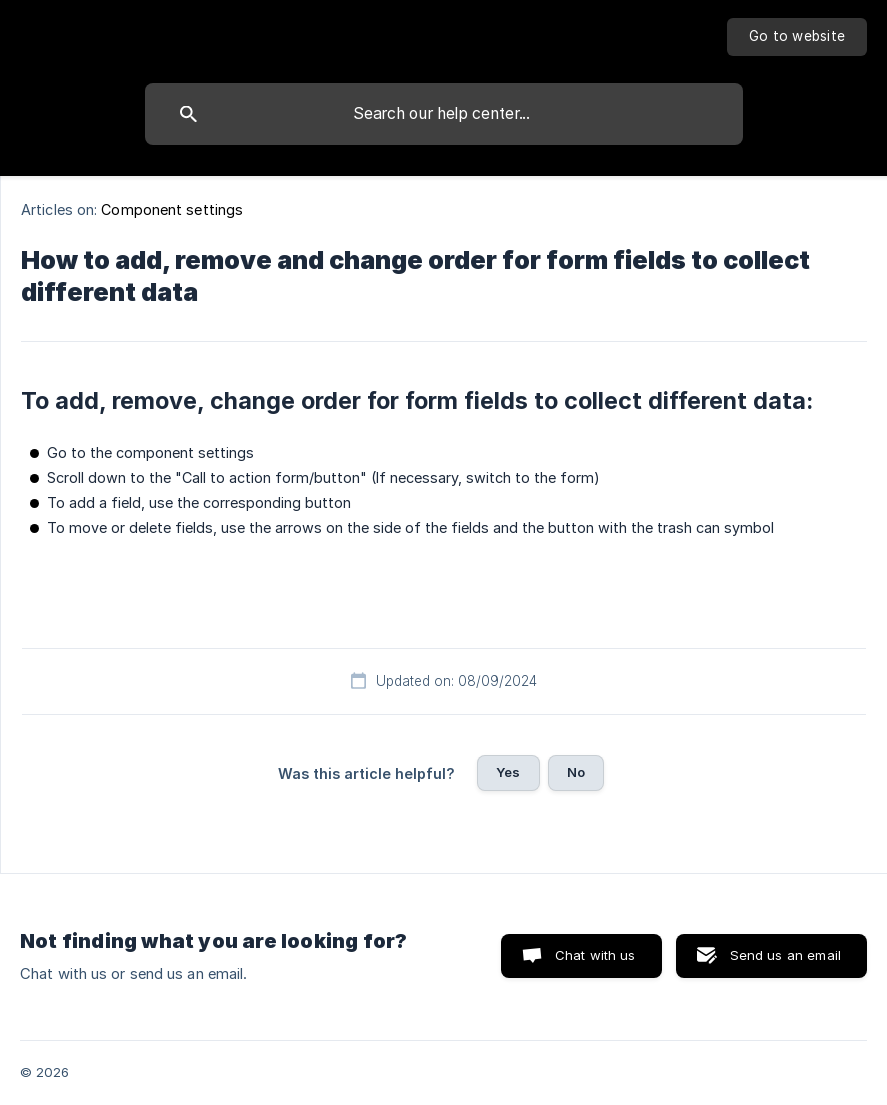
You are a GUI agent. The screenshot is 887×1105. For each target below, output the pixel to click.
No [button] (576, 772)
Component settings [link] (172, 209)
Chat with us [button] (595, 955)
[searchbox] (444, 114)
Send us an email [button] (785, 955)
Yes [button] (508, 772)
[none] (797, 37)
